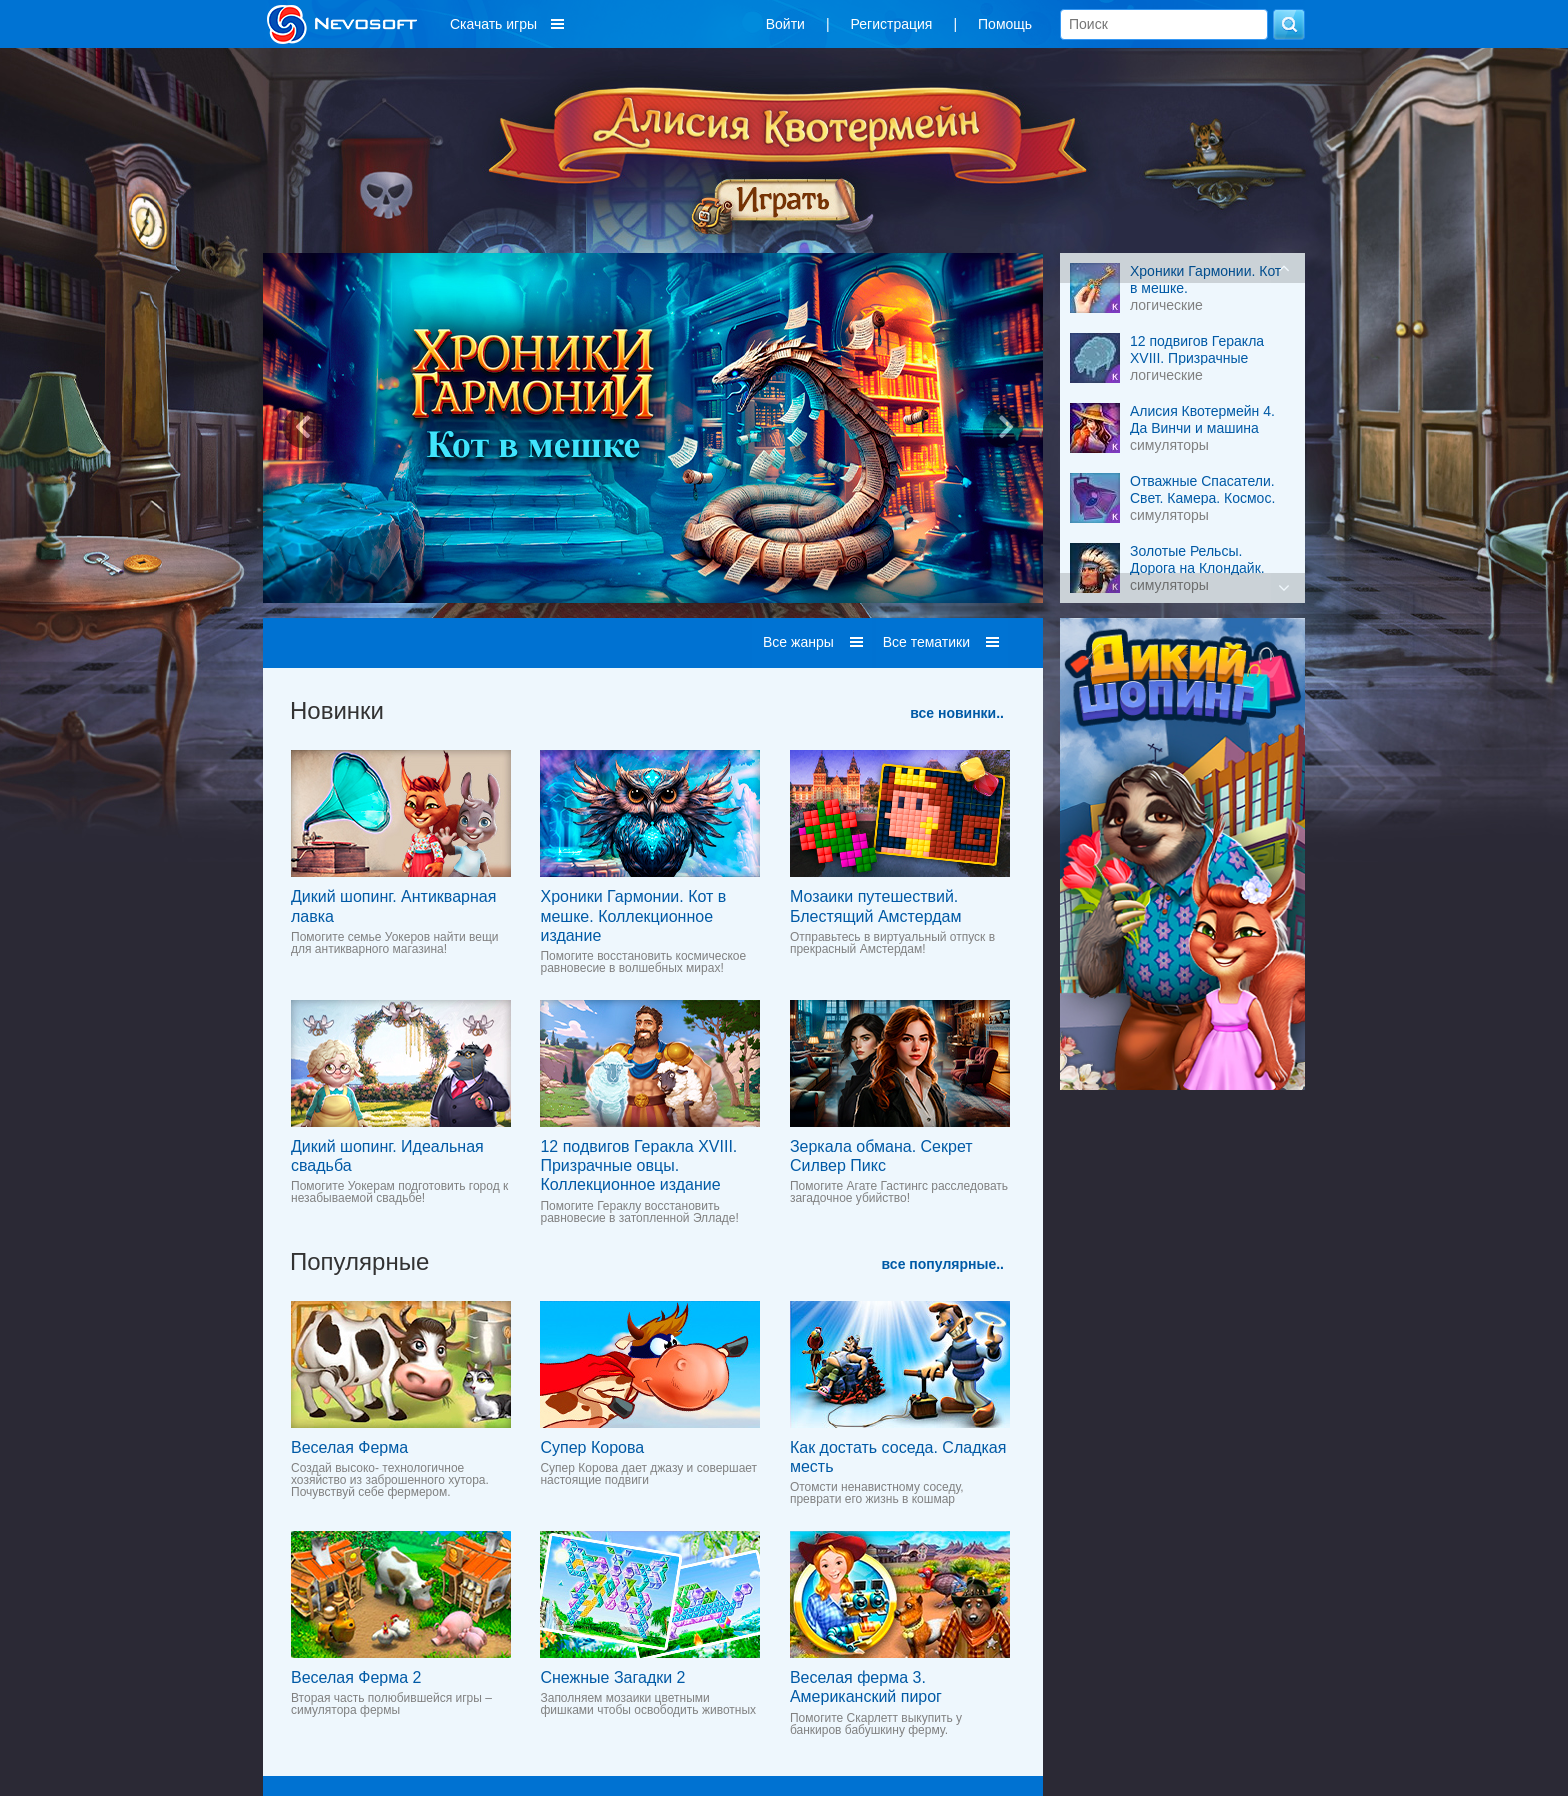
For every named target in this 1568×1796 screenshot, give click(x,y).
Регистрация (892, 24)
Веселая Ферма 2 (356, 1677)
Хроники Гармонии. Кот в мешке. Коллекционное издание (633, 915)
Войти (785, 24)
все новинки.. (957, 713)
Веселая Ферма (349, 1447)
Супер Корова (592, 1447)
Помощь (1005, 24)
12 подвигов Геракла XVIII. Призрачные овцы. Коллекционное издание (638, 1165)
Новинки (337, 710)
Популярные (359, 1261)
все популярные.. (943, 1264)
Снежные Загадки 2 (612, 1677)
